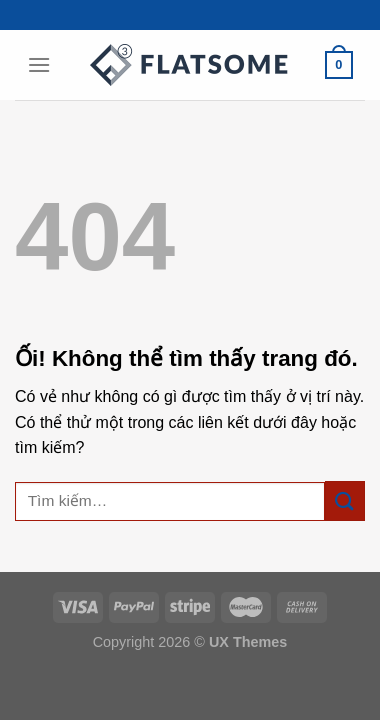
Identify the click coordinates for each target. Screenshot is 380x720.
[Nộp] (345, 500)
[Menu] (39, 64)
